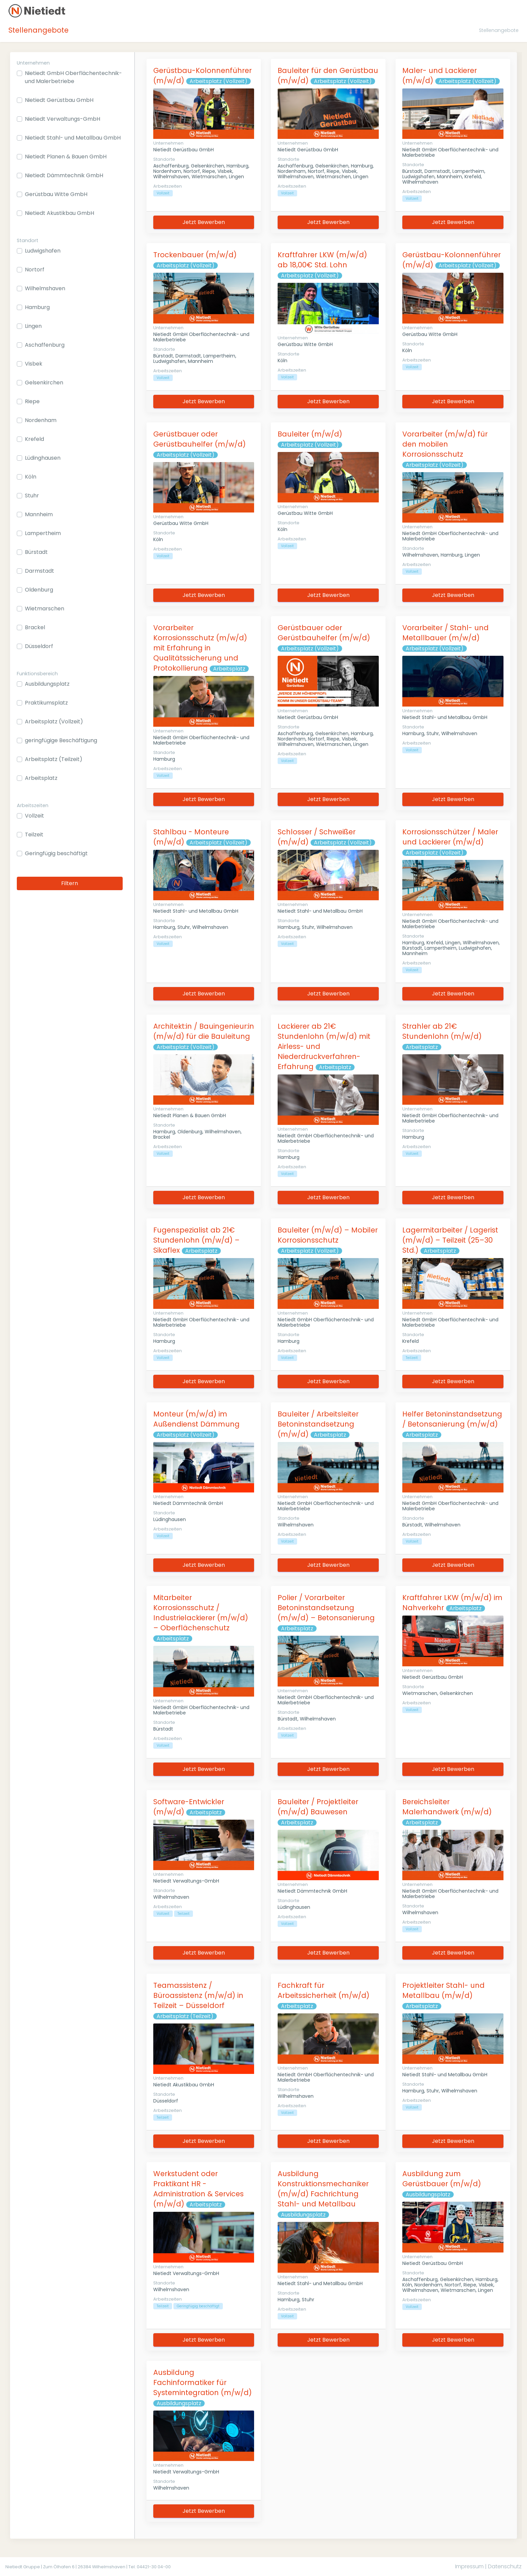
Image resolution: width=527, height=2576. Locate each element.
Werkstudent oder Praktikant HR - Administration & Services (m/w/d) (198, 2189)
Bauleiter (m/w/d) (310, 434)
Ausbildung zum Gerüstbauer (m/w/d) (441, 2179)
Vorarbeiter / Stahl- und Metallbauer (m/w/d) (445, 633)
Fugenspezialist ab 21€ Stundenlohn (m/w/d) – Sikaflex (196, 1240)
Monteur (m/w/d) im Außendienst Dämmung (196, 1419)
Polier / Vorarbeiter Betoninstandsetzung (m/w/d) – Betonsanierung (326, 1608)
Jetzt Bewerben (204, 222)
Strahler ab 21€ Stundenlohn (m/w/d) (442, 1031)
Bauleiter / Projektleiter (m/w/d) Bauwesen (318, 1807)
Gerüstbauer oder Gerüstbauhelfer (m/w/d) (199, 439)
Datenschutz (505, 2566)
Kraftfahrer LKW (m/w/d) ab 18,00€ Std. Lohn (322, 260)
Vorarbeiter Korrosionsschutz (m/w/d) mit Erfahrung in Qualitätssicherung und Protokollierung (200, 648)
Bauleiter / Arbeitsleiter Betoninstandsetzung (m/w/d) (318, 1424)
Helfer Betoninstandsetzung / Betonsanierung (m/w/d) (452, 1419)
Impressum (469, 2566)
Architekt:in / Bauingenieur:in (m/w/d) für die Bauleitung (203, 1031)
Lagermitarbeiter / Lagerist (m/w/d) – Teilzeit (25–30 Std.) (450, 1240)
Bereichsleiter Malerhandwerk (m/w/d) (447, 1807)
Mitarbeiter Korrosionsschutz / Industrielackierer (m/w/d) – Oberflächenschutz (200, 1613)
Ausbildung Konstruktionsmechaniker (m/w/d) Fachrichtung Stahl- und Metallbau (323, 2189)
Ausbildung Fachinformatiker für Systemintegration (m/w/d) (202, 2382)
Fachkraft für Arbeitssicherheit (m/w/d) (323, 1990)
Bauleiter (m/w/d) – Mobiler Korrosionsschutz (328, 1235)
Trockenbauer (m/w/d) (195, 255)
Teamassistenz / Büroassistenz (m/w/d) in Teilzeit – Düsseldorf (198, 1995)
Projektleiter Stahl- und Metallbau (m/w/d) (443, 1990)
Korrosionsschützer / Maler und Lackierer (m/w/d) (450, 837)
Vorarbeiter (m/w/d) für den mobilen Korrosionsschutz (445, 444)
